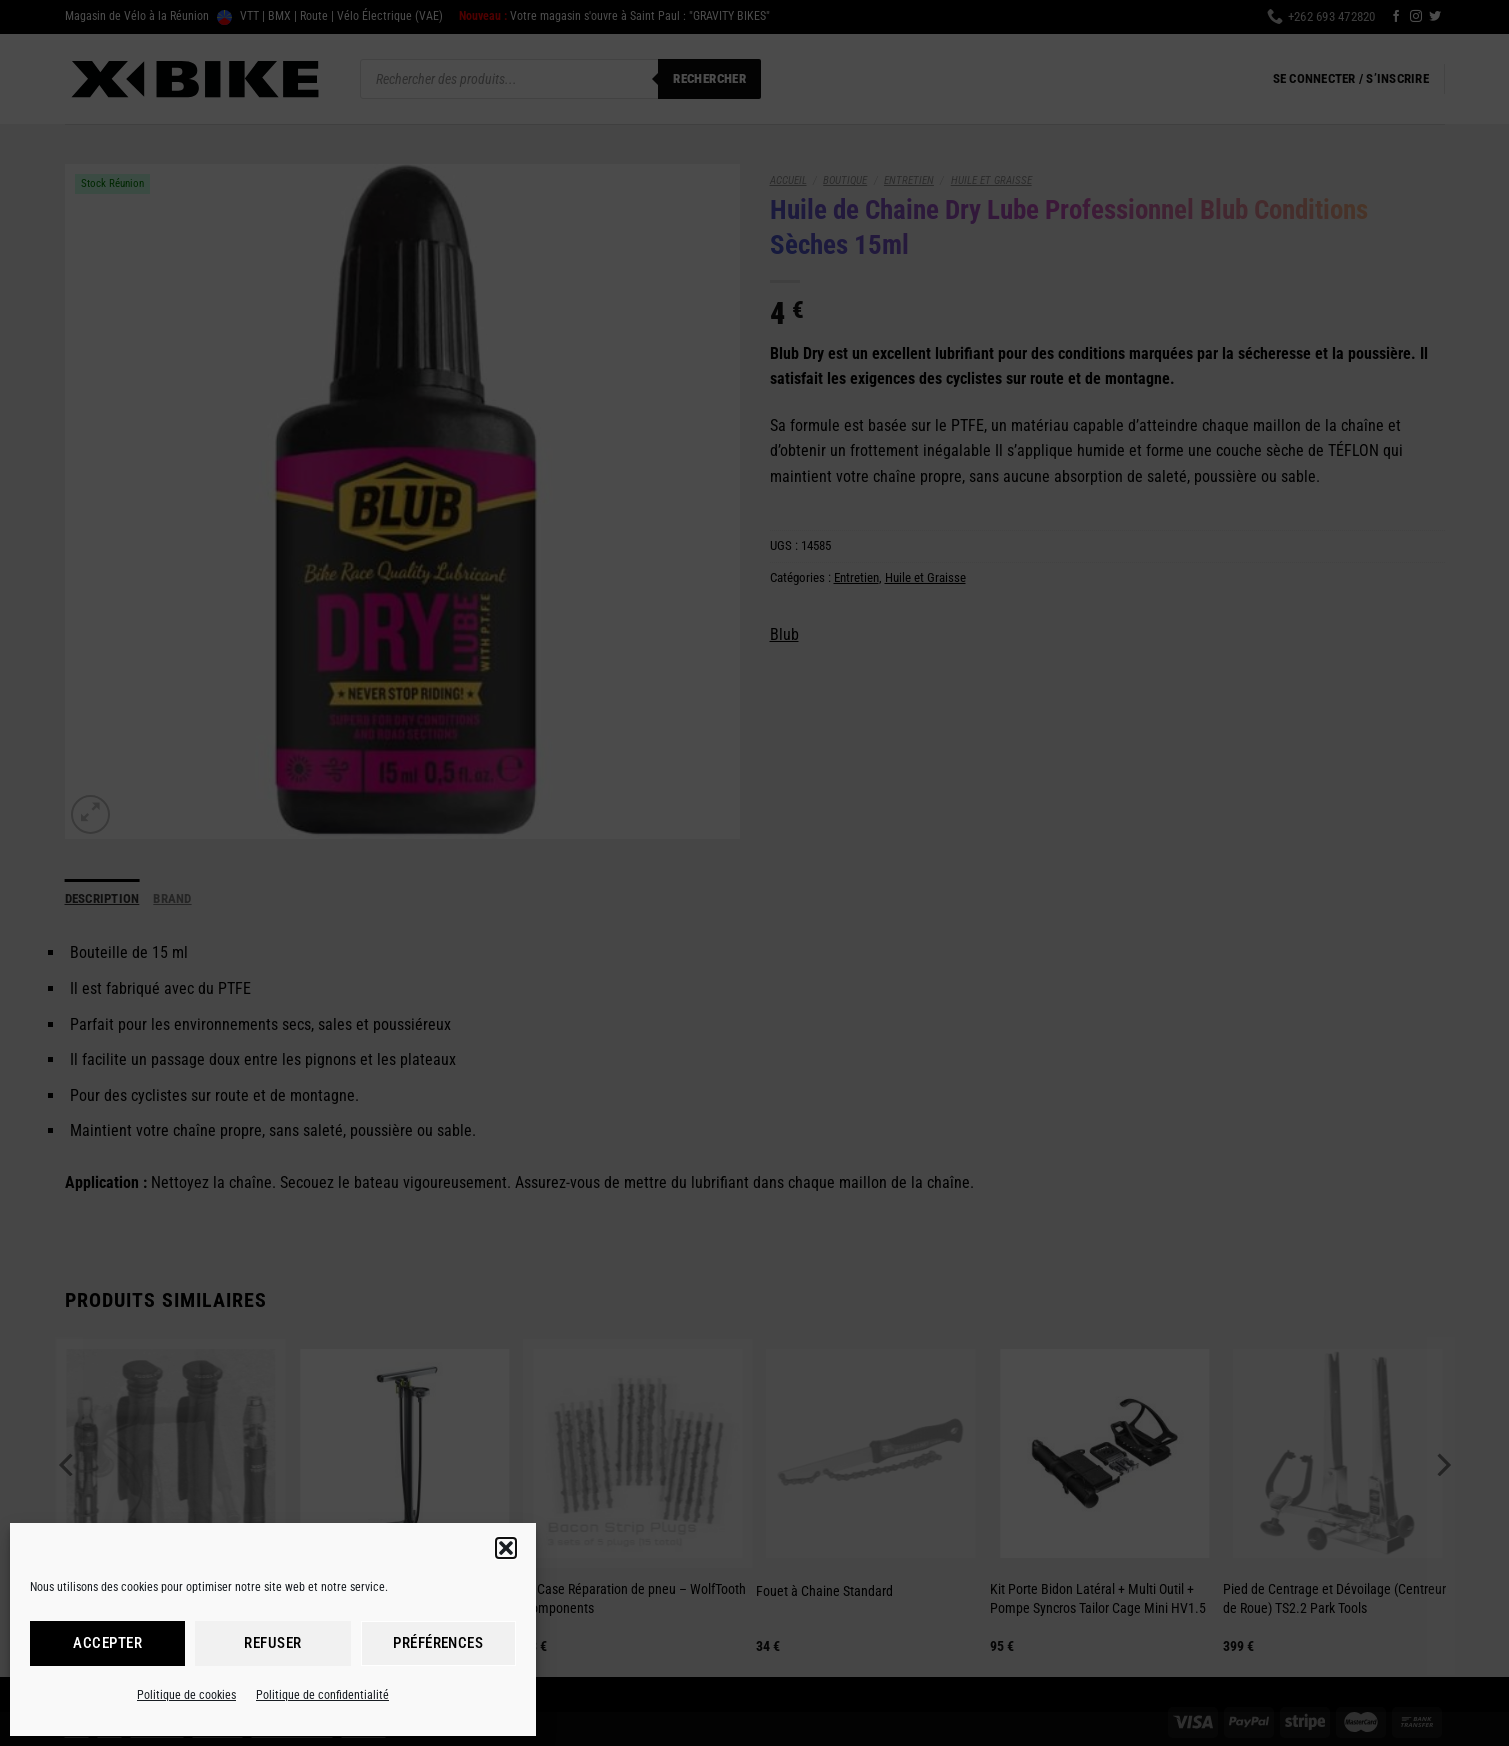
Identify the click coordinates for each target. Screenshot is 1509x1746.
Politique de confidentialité (322, 1695)
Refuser (272, 1643)
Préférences (438, 1643)
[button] (506, 1548)
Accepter (107, 1643)
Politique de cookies (186, 1695)
